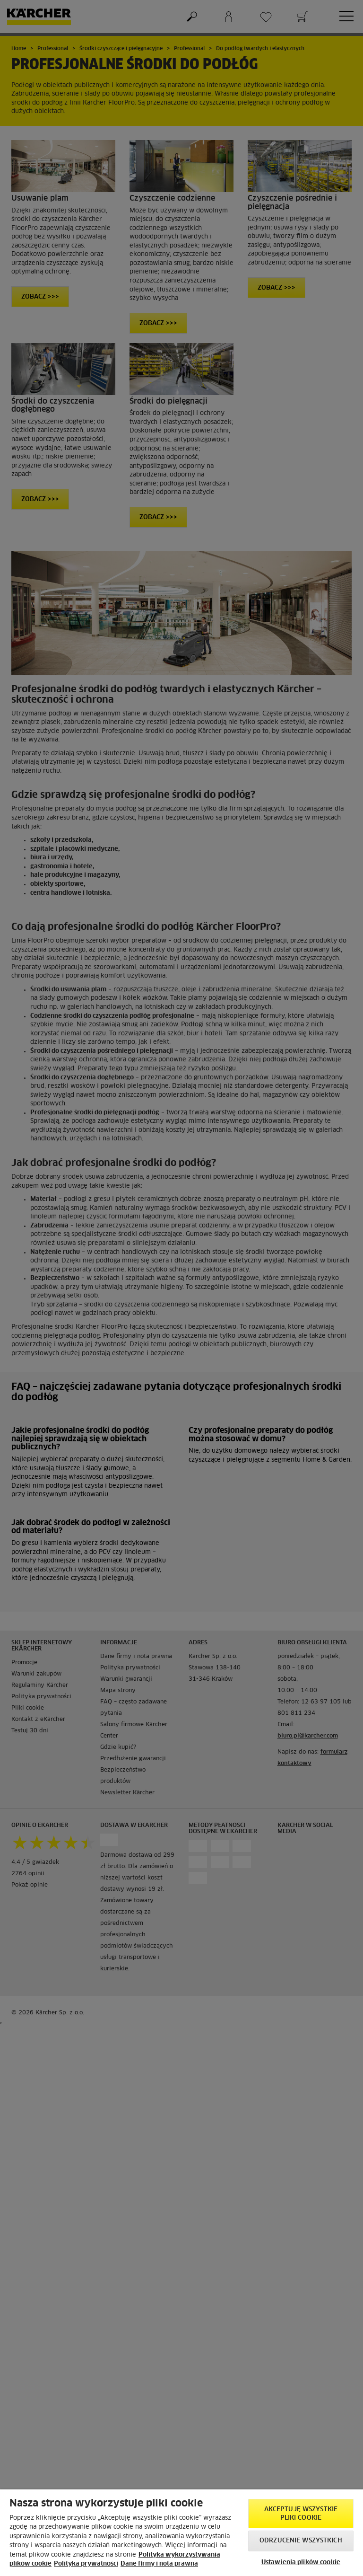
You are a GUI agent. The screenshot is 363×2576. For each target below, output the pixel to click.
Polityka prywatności (86, 2564)
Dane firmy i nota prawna (159, 2564)
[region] (181, 2532)
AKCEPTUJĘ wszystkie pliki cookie (300, 2513)
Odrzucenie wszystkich (300, 2541)
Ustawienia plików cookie (300, 2562)
